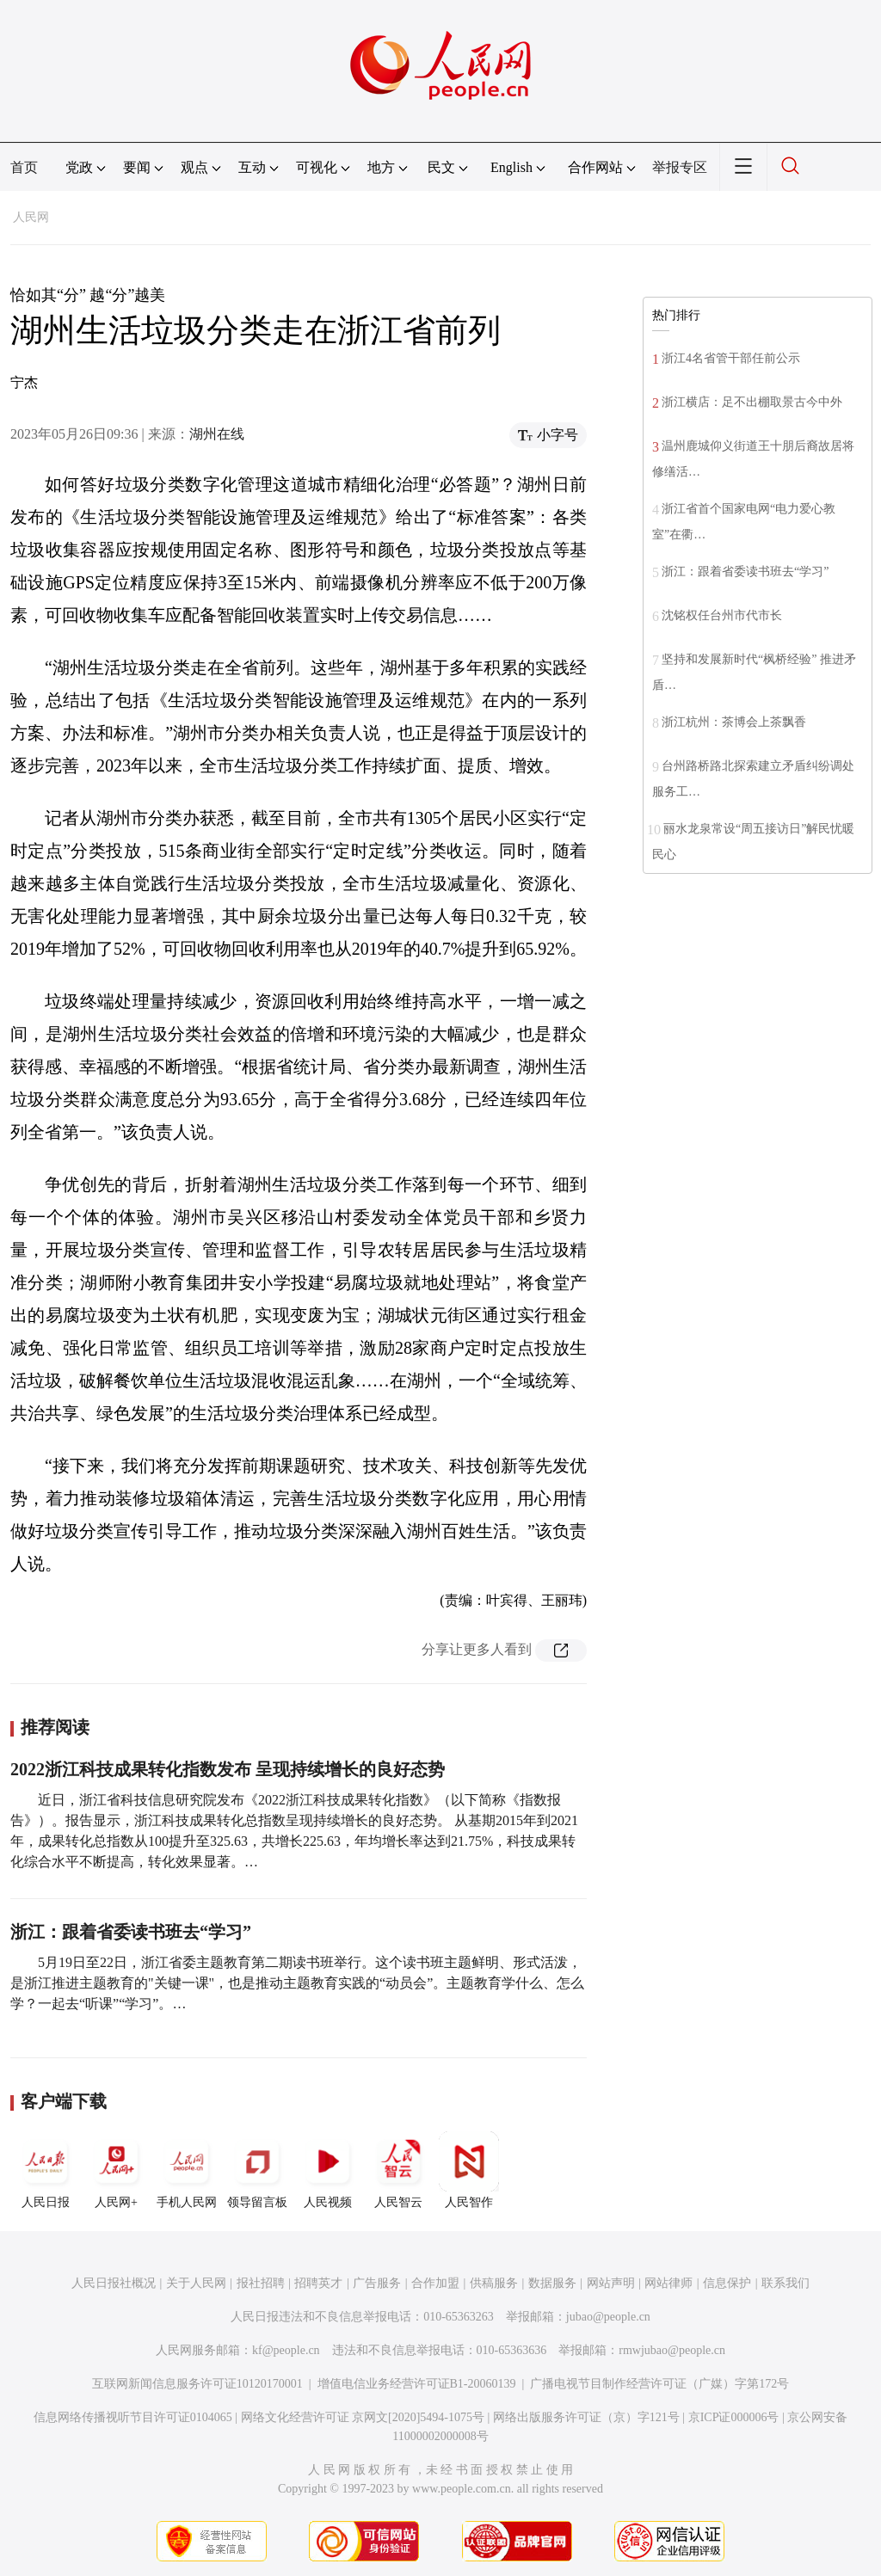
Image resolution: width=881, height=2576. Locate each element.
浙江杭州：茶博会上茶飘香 (734, 722)
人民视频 (328, 2170)
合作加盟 (435, 2283)
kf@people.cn (286, 2350)
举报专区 (679, 167)
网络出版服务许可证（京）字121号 (586, 2417)
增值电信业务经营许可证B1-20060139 (416, 2383)
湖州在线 (216, 434)
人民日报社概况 (113, 2283)
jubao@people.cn (608, 2316)
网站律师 (668, 2283)
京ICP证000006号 (733, 2417)
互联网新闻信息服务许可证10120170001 (197, 2383)
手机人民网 (187, 2170)
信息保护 (727, 2283)
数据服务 (552, 2283)
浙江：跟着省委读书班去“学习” (130, 1931)
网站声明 (611, 2283)
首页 (24, 167)
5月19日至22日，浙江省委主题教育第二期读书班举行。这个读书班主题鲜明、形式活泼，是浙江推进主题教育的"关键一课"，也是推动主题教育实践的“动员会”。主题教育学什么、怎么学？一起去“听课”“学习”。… (297, 1983)
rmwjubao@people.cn (672, 2350)
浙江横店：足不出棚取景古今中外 (752, 402)
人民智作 (469, 2170)
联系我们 (785, 2283)
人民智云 (398, 2170)
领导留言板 (257, 2170)
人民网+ (116, 2170)
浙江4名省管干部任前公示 (731, 358)
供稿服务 (494, 2283)
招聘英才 (318, 2283)
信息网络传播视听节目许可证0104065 (133, 2417)
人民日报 (45, 2170)
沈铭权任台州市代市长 (722, 615)
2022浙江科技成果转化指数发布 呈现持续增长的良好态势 (227, 1769)
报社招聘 (261, 2283)
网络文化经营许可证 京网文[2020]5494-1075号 (363, 2417)
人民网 (31, 217)
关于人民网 (196, 2283)
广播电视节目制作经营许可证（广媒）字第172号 (659, 2383)
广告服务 (377, 2283)
